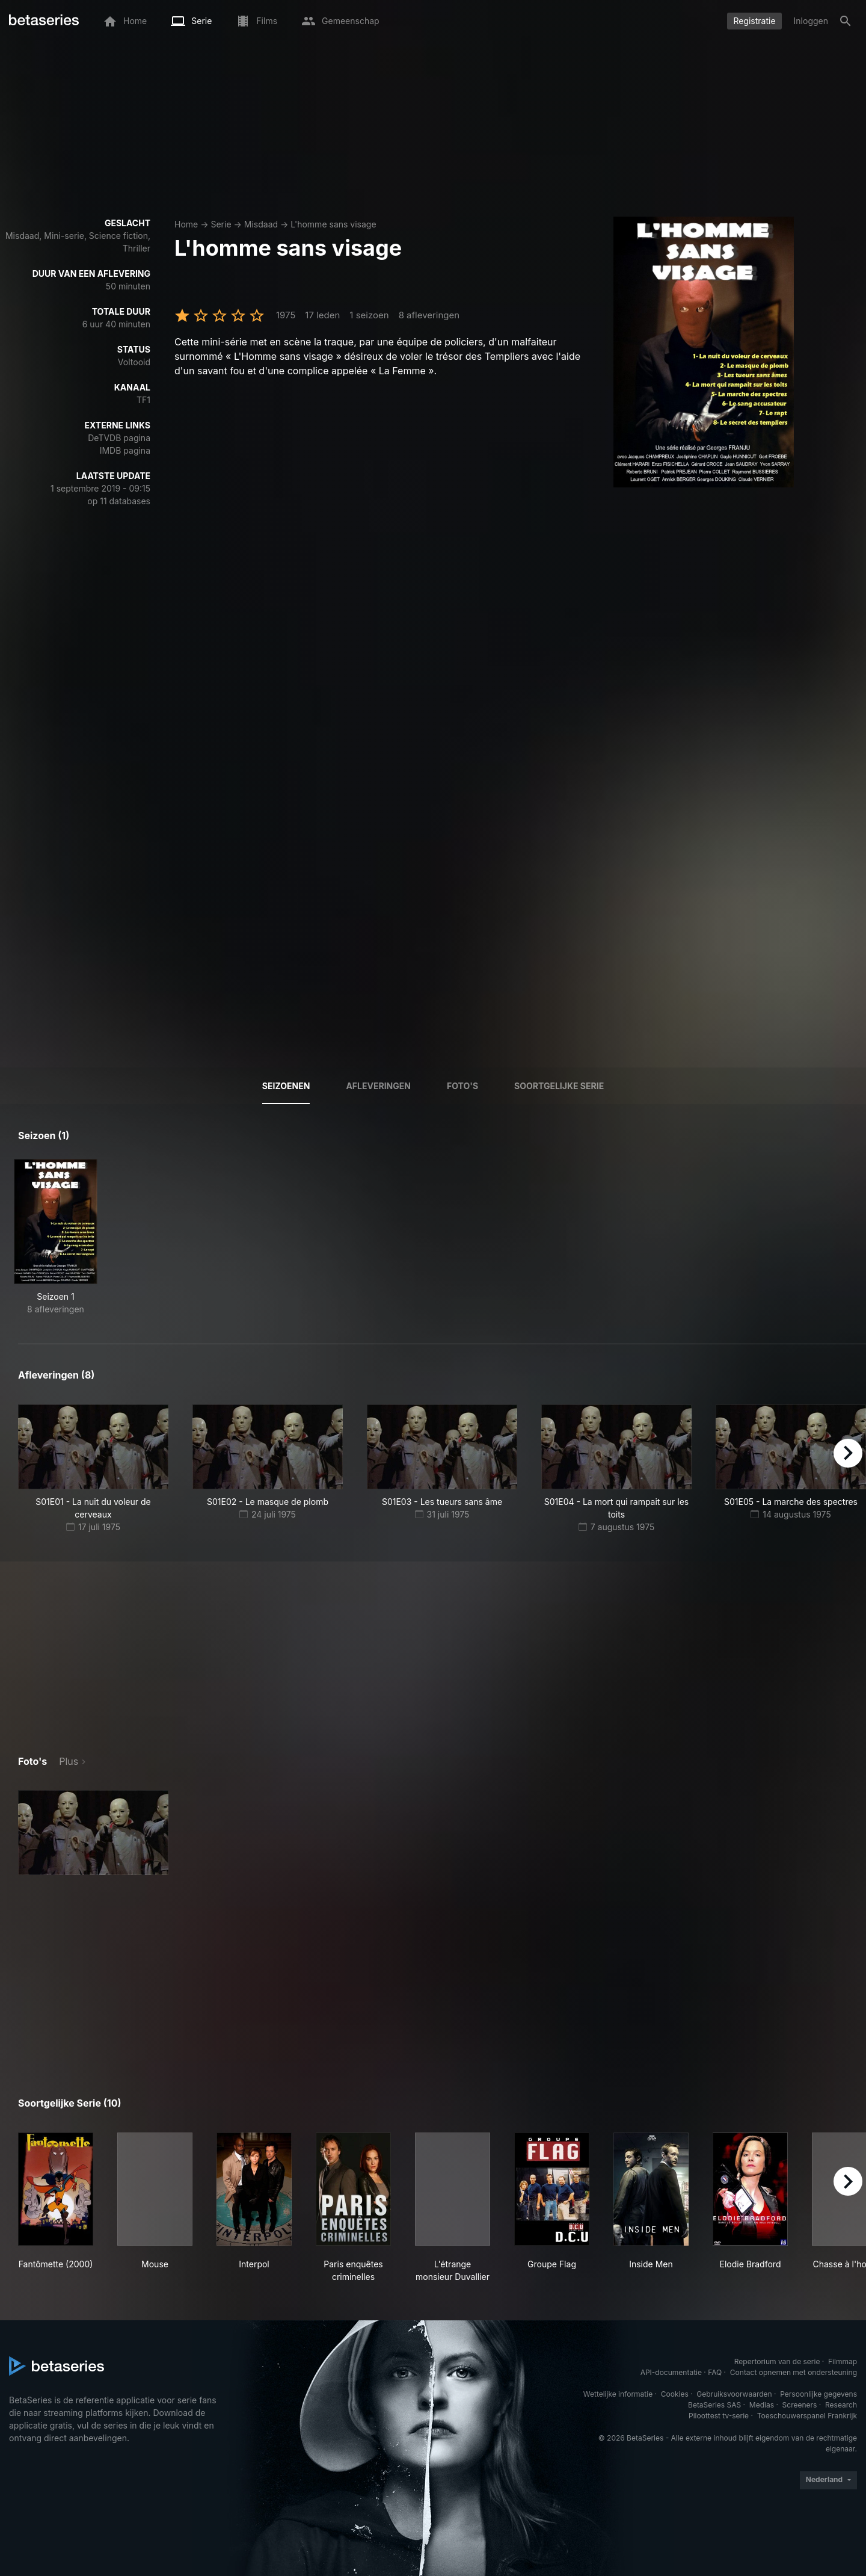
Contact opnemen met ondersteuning (793, 2372)
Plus (68, 1761)
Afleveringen (378, 1086)
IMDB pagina (125, 450)
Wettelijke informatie (618, 2393)
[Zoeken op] (845, 21)
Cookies (675, 2393)
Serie (220, 224)
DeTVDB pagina (119, 438)
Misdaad (261, 224)
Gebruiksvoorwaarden (734, 2393)
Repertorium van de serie (777, 2361)
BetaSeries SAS (714, 2404)
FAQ (715, 2372)
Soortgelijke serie (559, 1086)
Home (186, 224)
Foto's (462, 1086)
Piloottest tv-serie (719, 2415)
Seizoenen (286, 1086)
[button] (93, 1832)
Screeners (799, 2404)
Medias (761, 2404)
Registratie (754, 21)
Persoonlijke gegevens (818, 2393)
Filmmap (842, 2361)
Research (841, 2404)
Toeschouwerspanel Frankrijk (807, 2415)
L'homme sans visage (333, 224)
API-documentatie (671, 2372)
